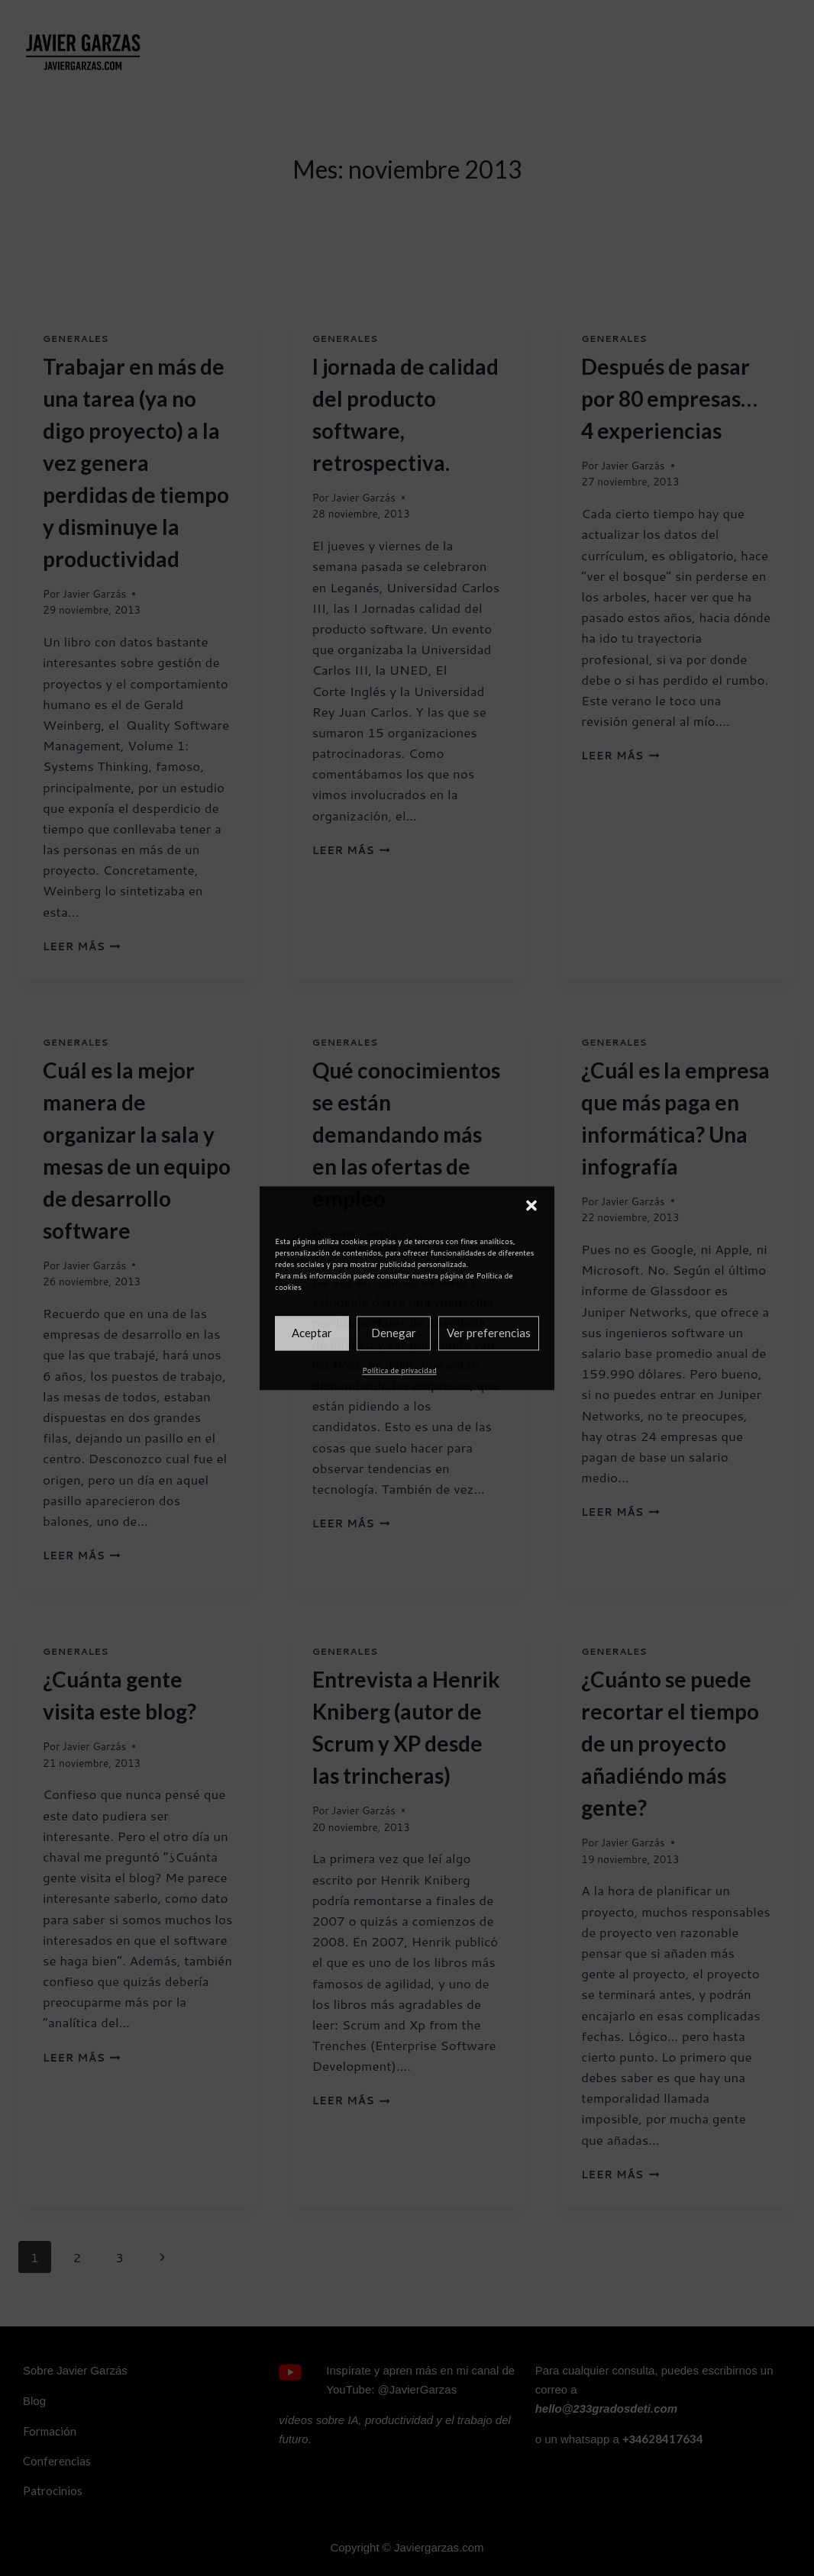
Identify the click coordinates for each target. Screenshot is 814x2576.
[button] (531, 1205)
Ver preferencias (489, 1333)
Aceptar (312, 1333)
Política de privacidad (399, 1370)
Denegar (393, 1333)
